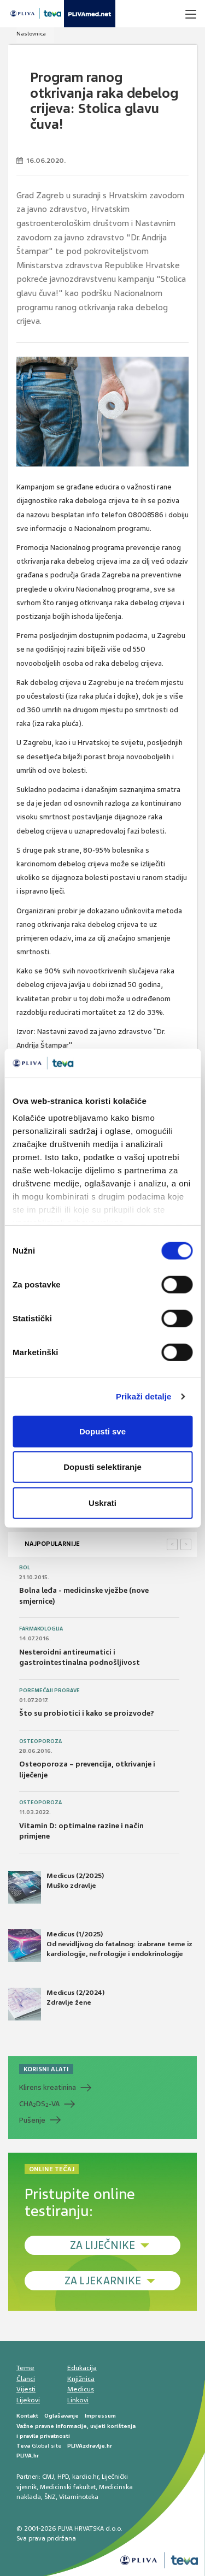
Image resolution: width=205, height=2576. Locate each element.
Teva (23, 2445)
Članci (25, 2378)
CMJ (48, 2476)
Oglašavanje (61, 2415)
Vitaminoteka (78, 2497)
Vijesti (26, 2389)
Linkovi (78, 2400)
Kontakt (27, 2415)
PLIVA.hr (27, 2455)
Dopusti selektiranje (102, 1467)
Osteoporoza (40, 1741)
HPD (63, 2476)
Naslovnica (31, 33)
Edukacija (82, 2368)
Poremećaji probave (49, 1690)
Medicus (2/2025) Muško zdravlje (56, 1887)
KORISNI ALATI (46, 2069)
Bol (24, 1567)
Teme (25, 2368)
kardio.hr (85, 2476)
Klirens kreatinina (47, 2087)
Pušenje (32, 2120)
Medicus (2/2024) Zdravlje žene (56, 2004)
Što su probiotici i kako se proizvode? (86, 1713)
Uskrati (102, 1502)
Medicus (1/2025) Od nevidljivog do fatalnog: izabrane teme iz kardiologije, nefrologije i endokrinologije (100, 1945)
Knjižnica (81, 2378)
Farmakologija (41, 1629)
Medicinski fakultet (68, 2487)
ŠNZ (50, 2497)
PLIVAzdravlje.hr (89, 2445)
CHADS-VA (39, 2104)
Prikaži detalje (144, 1396)
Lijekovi (28, 2400)
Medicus (80, 2389)
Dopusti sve (102, 1430)
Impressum (100, 2415)
